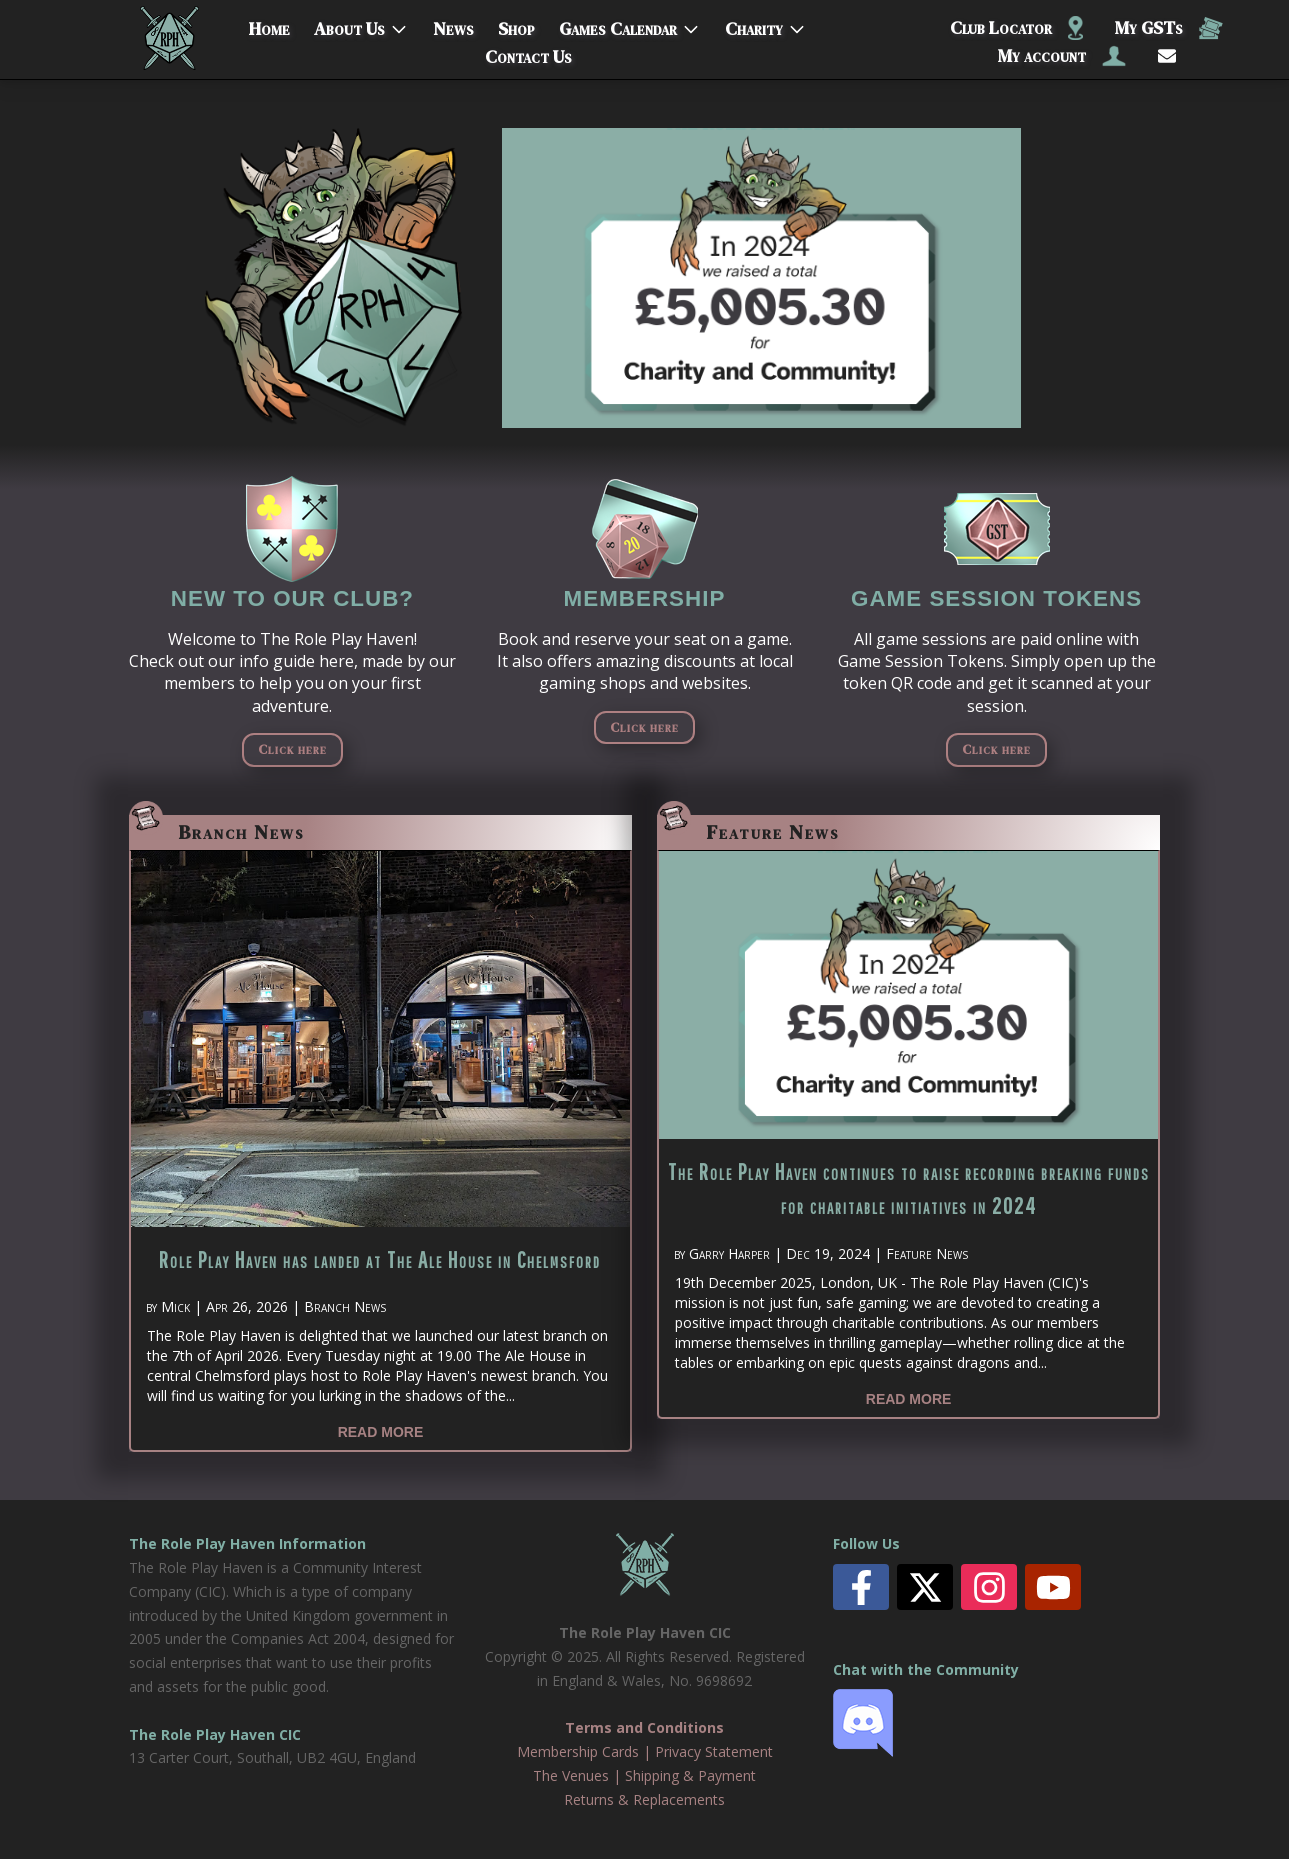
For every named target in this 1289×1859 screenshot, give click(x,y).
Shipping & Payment (690, 1775)
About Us (349, 24)
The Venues (571, 1775)
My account (1062, 55)
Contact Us (528, 52)
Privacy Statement (714, 1751)
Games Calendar (618, 24)
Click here (292, 749)
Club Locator (1016, 27)
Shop (516, 24)
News (453, 24)
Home (269, 24)
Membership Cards (578, 1751)
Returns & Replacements (644, 1799)
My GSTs (1169, 27)
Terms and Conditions (644, 1727)
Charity (754, 24)
